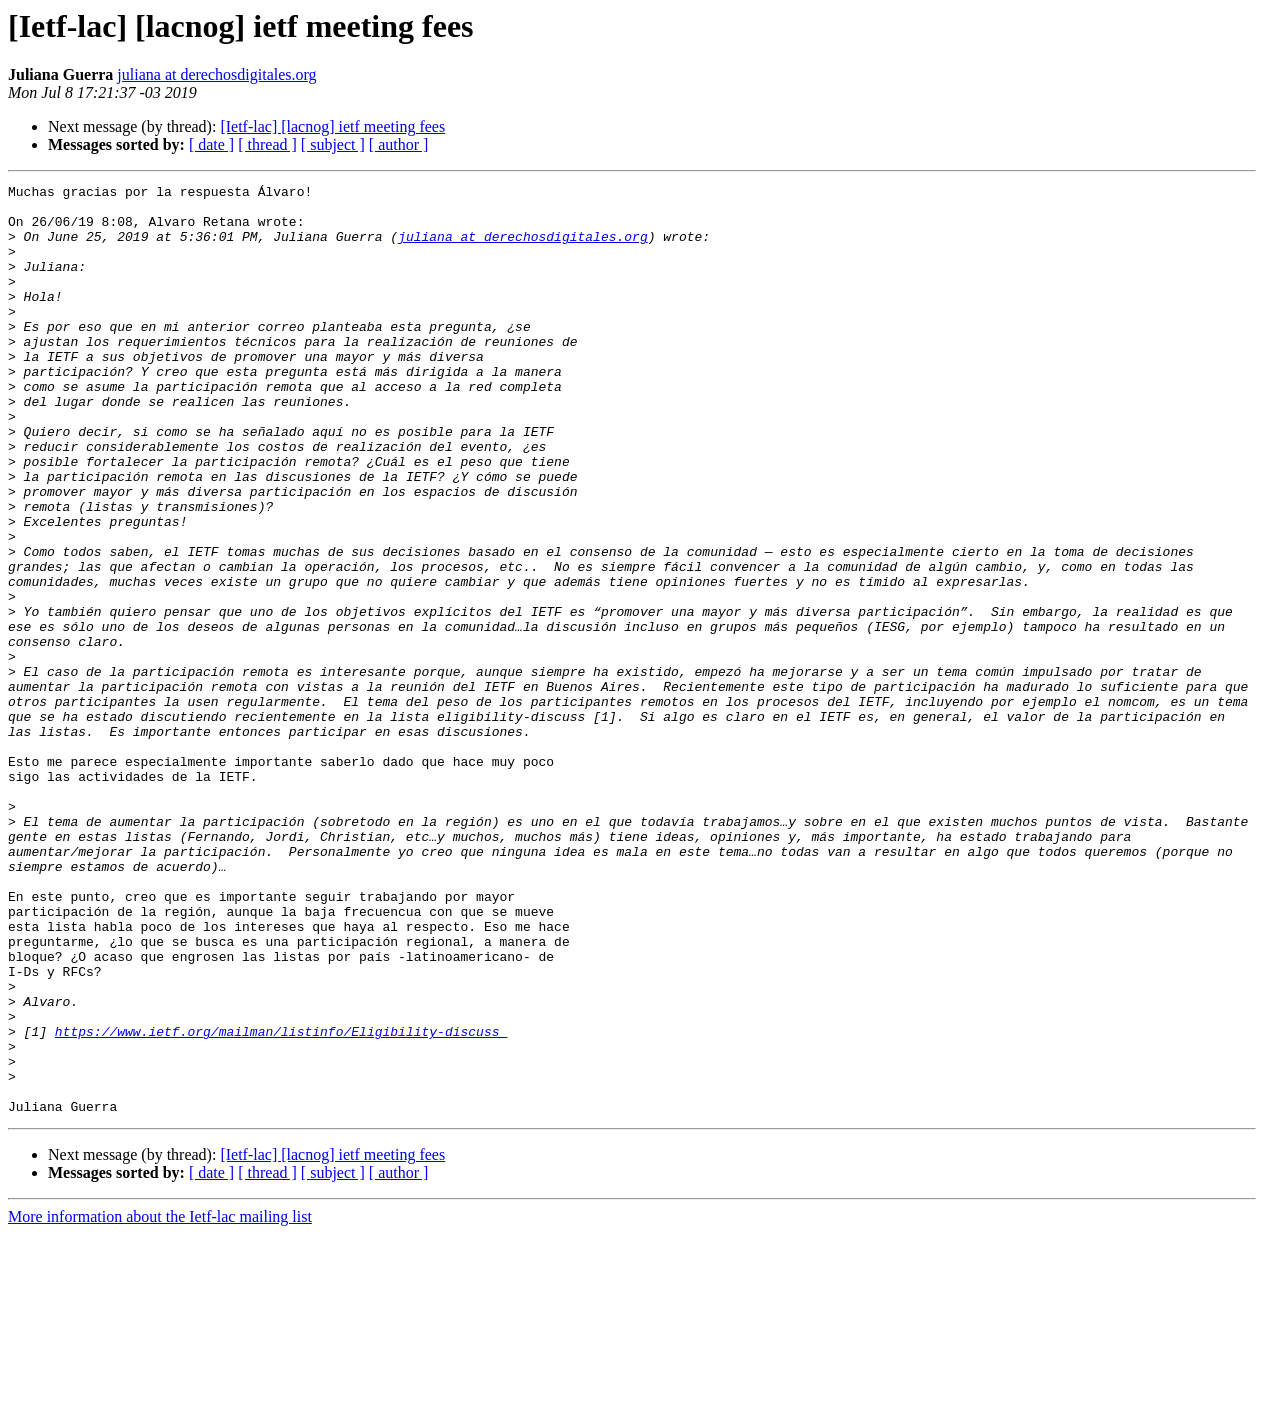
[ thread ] (267, 144)
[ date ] (211, 144)
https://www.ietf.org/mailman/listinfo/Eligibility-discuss (281, 1202)
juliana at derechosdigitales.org (216, 74)
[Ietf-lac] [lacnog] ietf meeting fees (332, 126)
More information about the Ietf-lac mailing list (160, 1402)
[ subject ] (333, 144)
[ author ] (399, 144)
